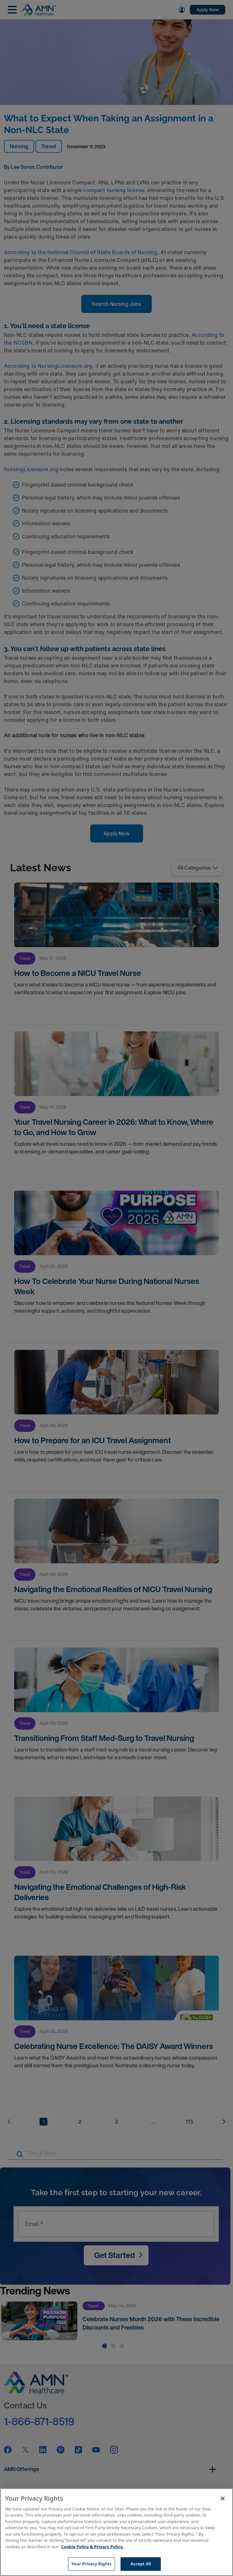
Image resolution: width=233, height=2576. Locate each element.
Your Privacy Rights (92, 2564)
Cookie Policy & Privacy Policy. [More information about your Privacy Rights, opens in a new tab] (92, 2547)
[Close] (223, 2498)
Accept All (141, 2564)
